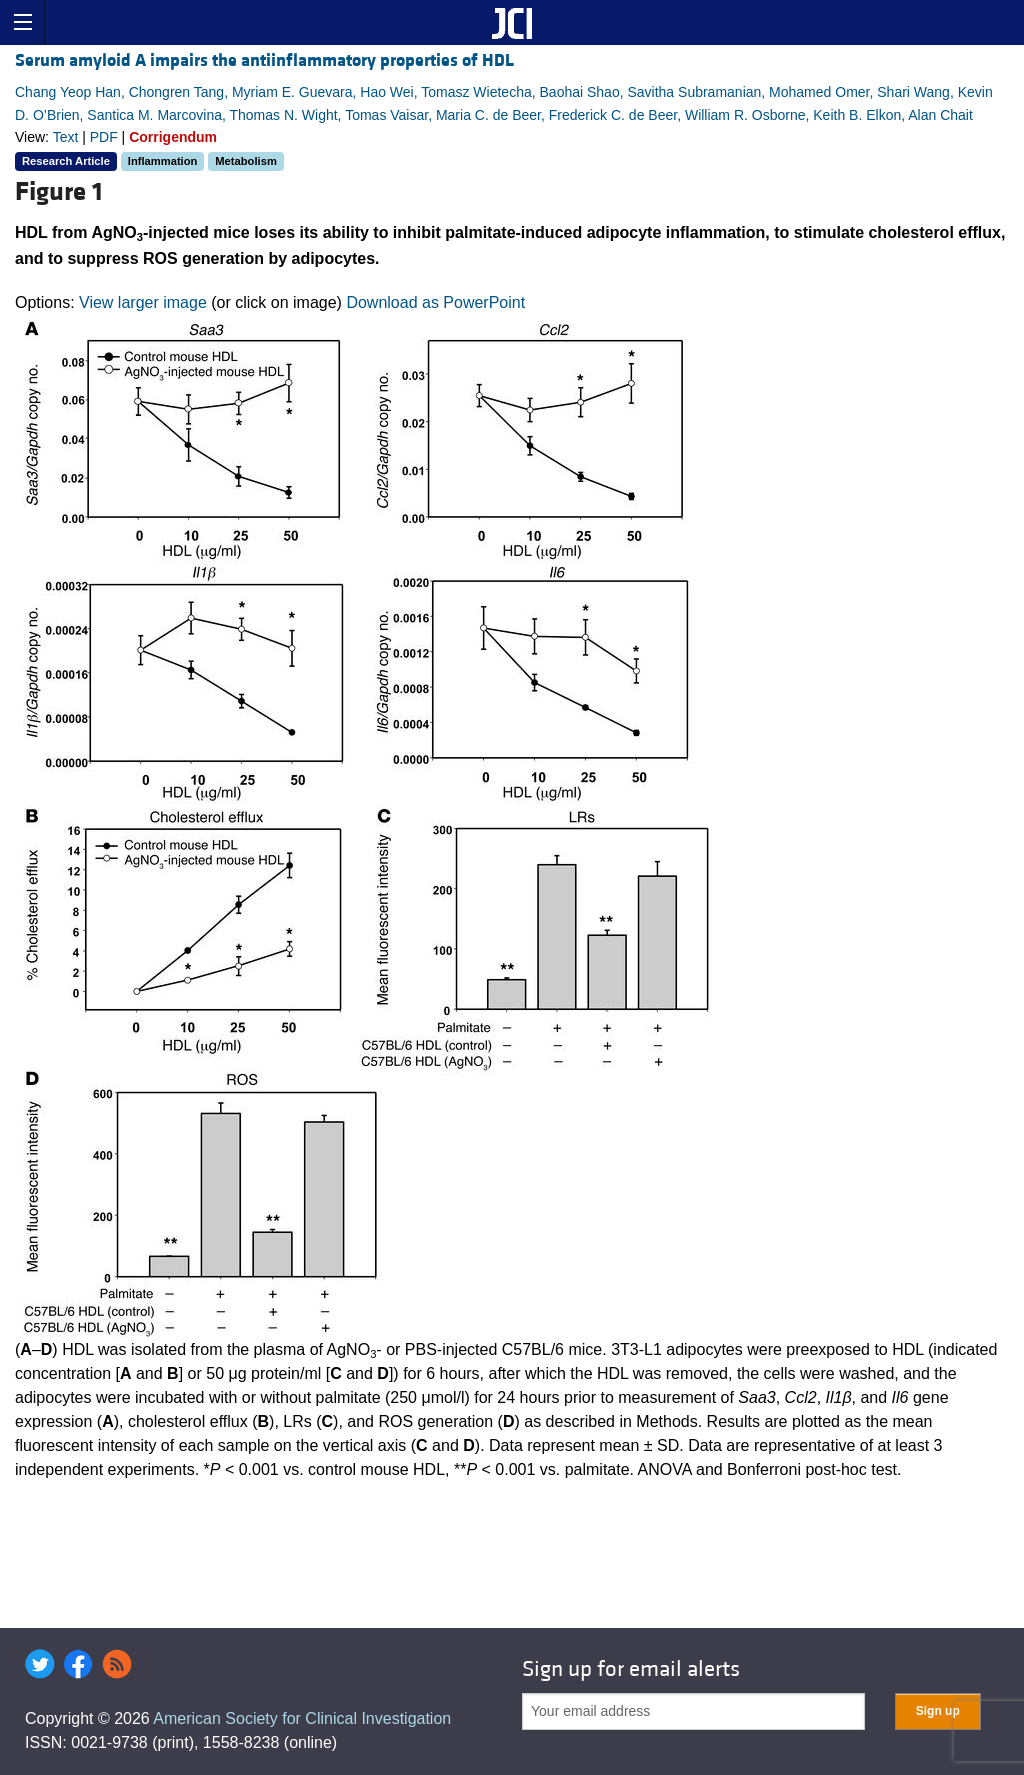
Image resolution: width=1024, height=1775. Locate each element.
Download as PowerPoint (435, 302)
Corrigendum (173, 137)
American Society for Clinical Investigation (302, 1718)
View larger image (143, 302)
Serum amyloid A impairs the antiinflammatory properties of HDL (264, 60)
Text (66, 137)
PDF (104, 137)
